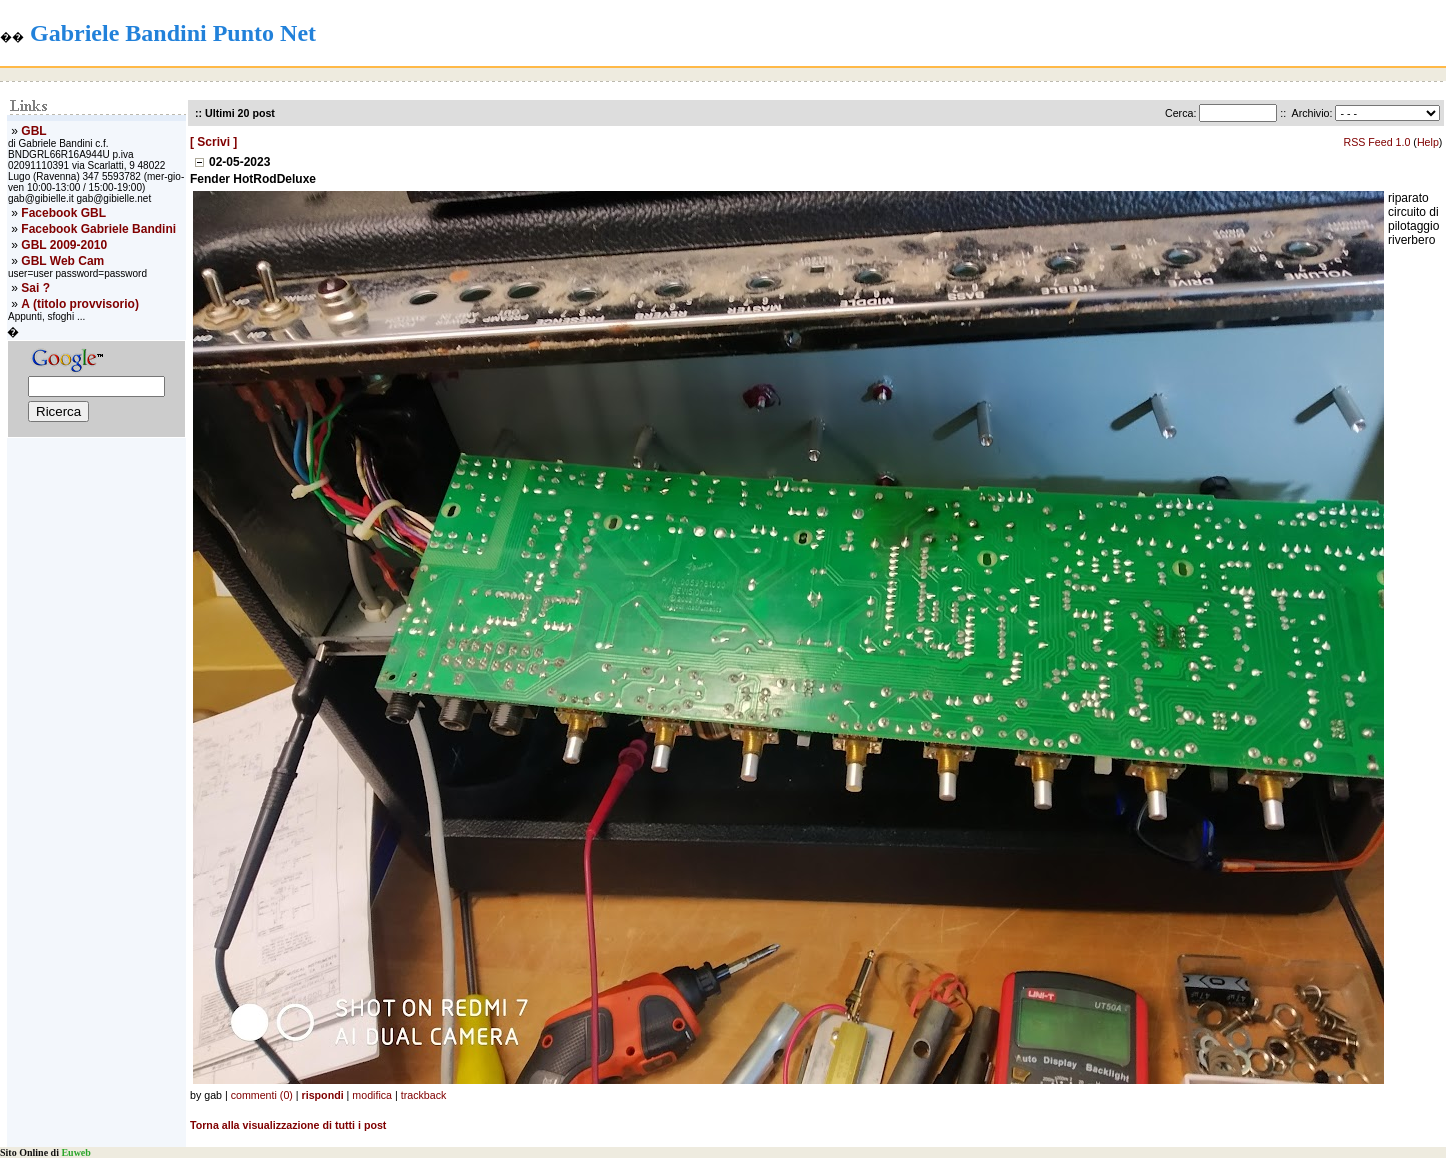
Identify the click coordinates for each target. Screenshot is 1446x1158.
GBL (33, 131)
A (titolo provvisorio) (80, 304)
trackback (424, 1095)
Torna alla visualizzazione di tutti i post (288, 1125)
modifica (372, 1095)
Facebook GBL (63, 213)
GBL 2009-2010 (64, 245)
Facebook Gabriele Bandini (98, 229)
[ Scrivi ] (213, 142)
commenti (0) (262, 1095)
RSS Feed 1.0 (1376, 142)
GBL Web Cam (62, 261)
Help (1428, 142)
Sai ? (35, 288)
